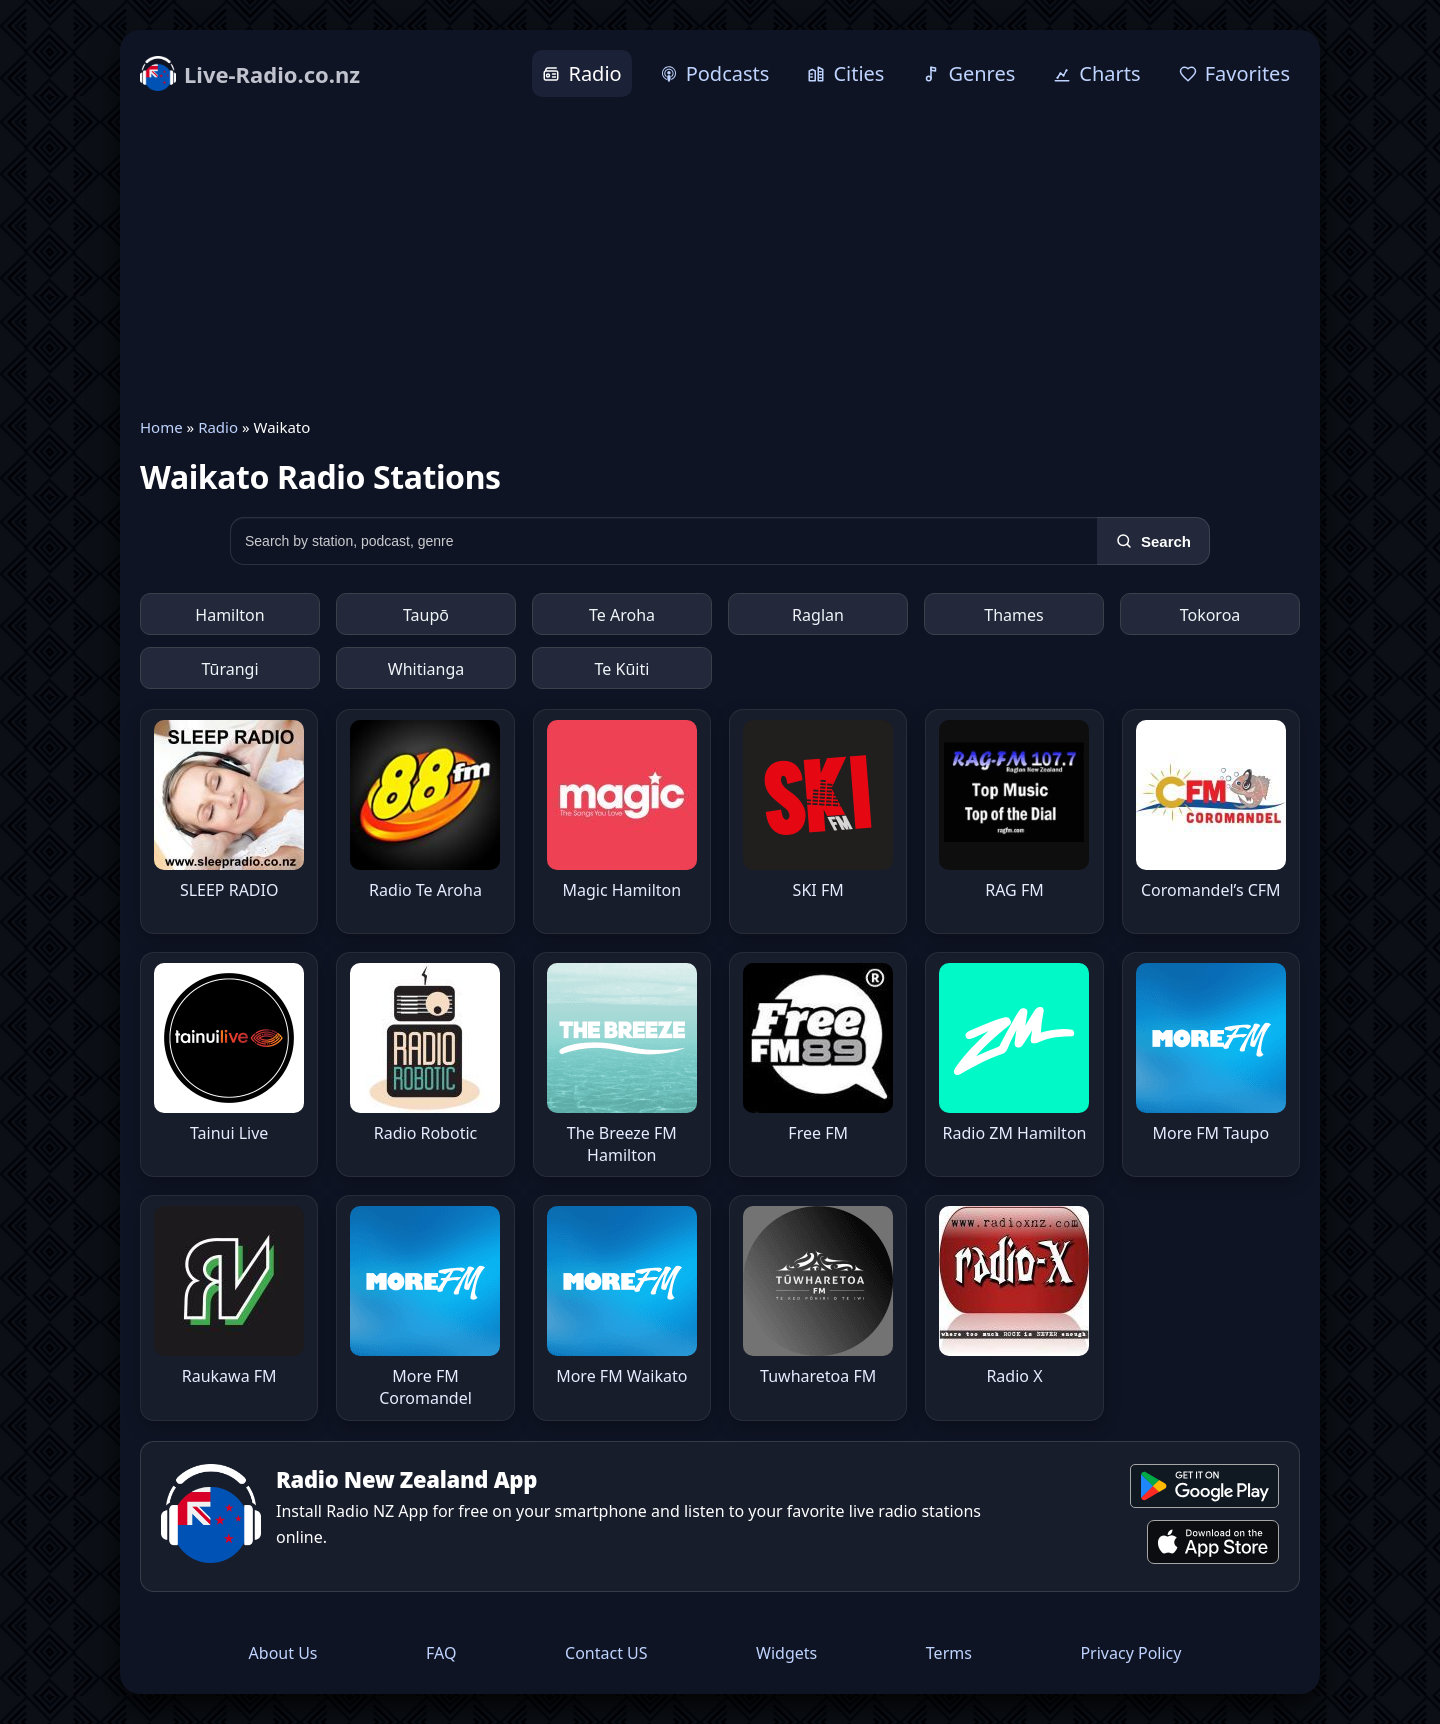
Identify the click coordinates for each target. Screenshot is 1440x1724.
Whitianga (426, 669)
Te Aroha (622, 615)
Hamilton (229, 615)
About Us (283, 1653)
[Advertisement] (720, 257)
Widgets (786, 1653)
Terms (949, 1653)
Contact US (606, 1653)
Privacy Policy (1130, 1653)
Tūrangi (229, 669)
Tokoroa (1210, 615)
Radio (218, 427)
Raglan (818, 615)
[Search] (1153, 541)
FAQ (441, 1653)
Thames (1013, 615)
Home (161, 427)
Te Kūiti (622, 669)
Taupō (426, 615)
